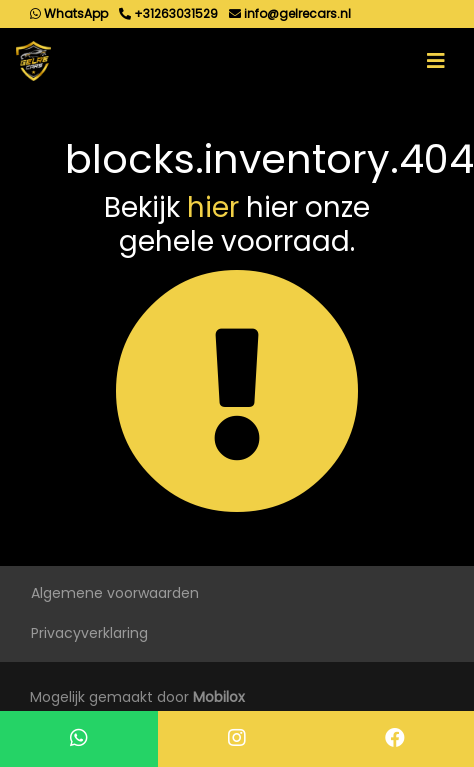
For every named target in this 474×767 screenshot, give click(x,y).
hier (213, 207)
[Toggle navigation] (436, 61)
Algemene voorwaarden (115, 593)
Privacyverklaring (89, 633)
